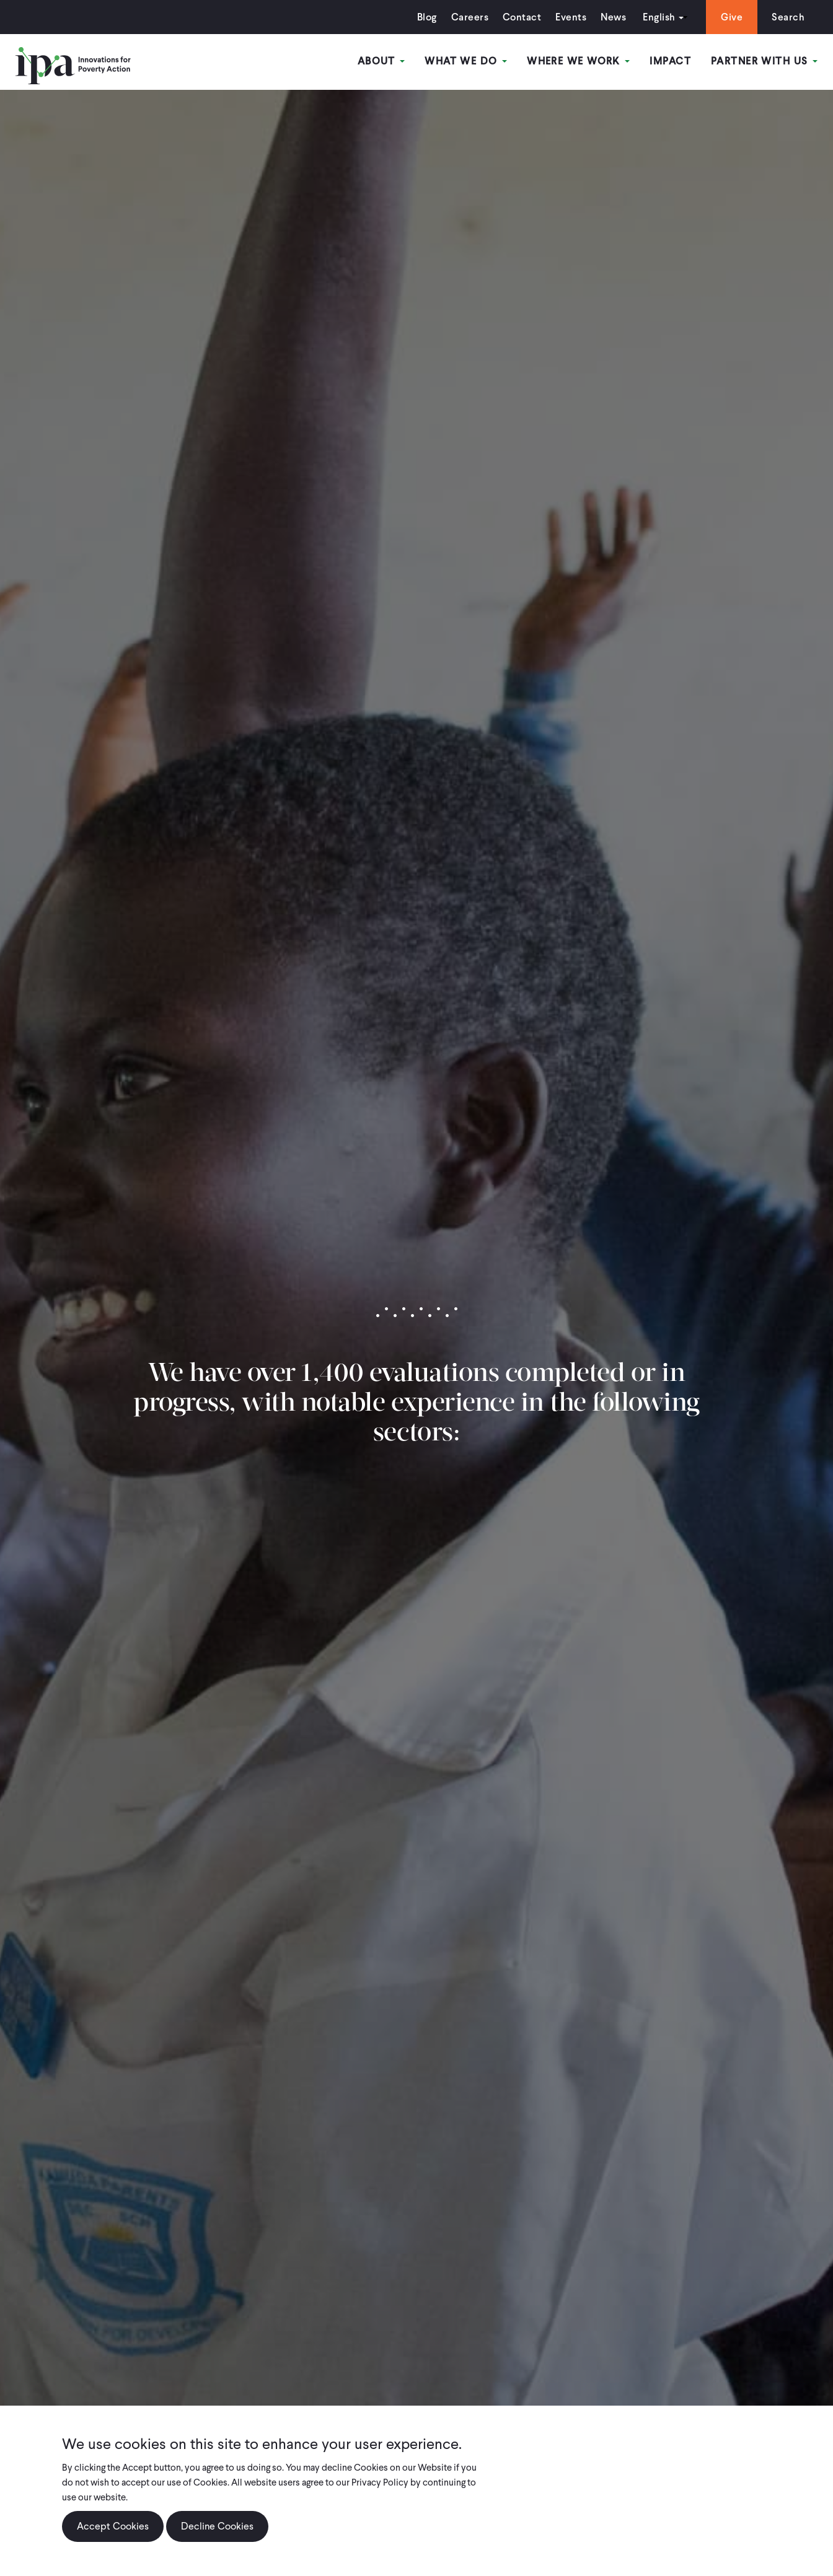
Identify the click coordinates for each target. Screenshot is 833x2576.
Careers (469, 17)
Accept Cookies (113, 2526)
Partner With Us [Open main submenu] (764, 61)
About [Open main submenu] (381, 61)
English (659, 17)
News (613, 17)
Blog (427, 17)
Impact (670, 61)
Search (788, 17)
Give (732, 17)
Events (570, 17)
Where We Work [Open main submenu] (578, 61)
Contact (522, 17)
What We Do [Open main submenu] (466, 61)
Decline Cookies (217, 2526)
